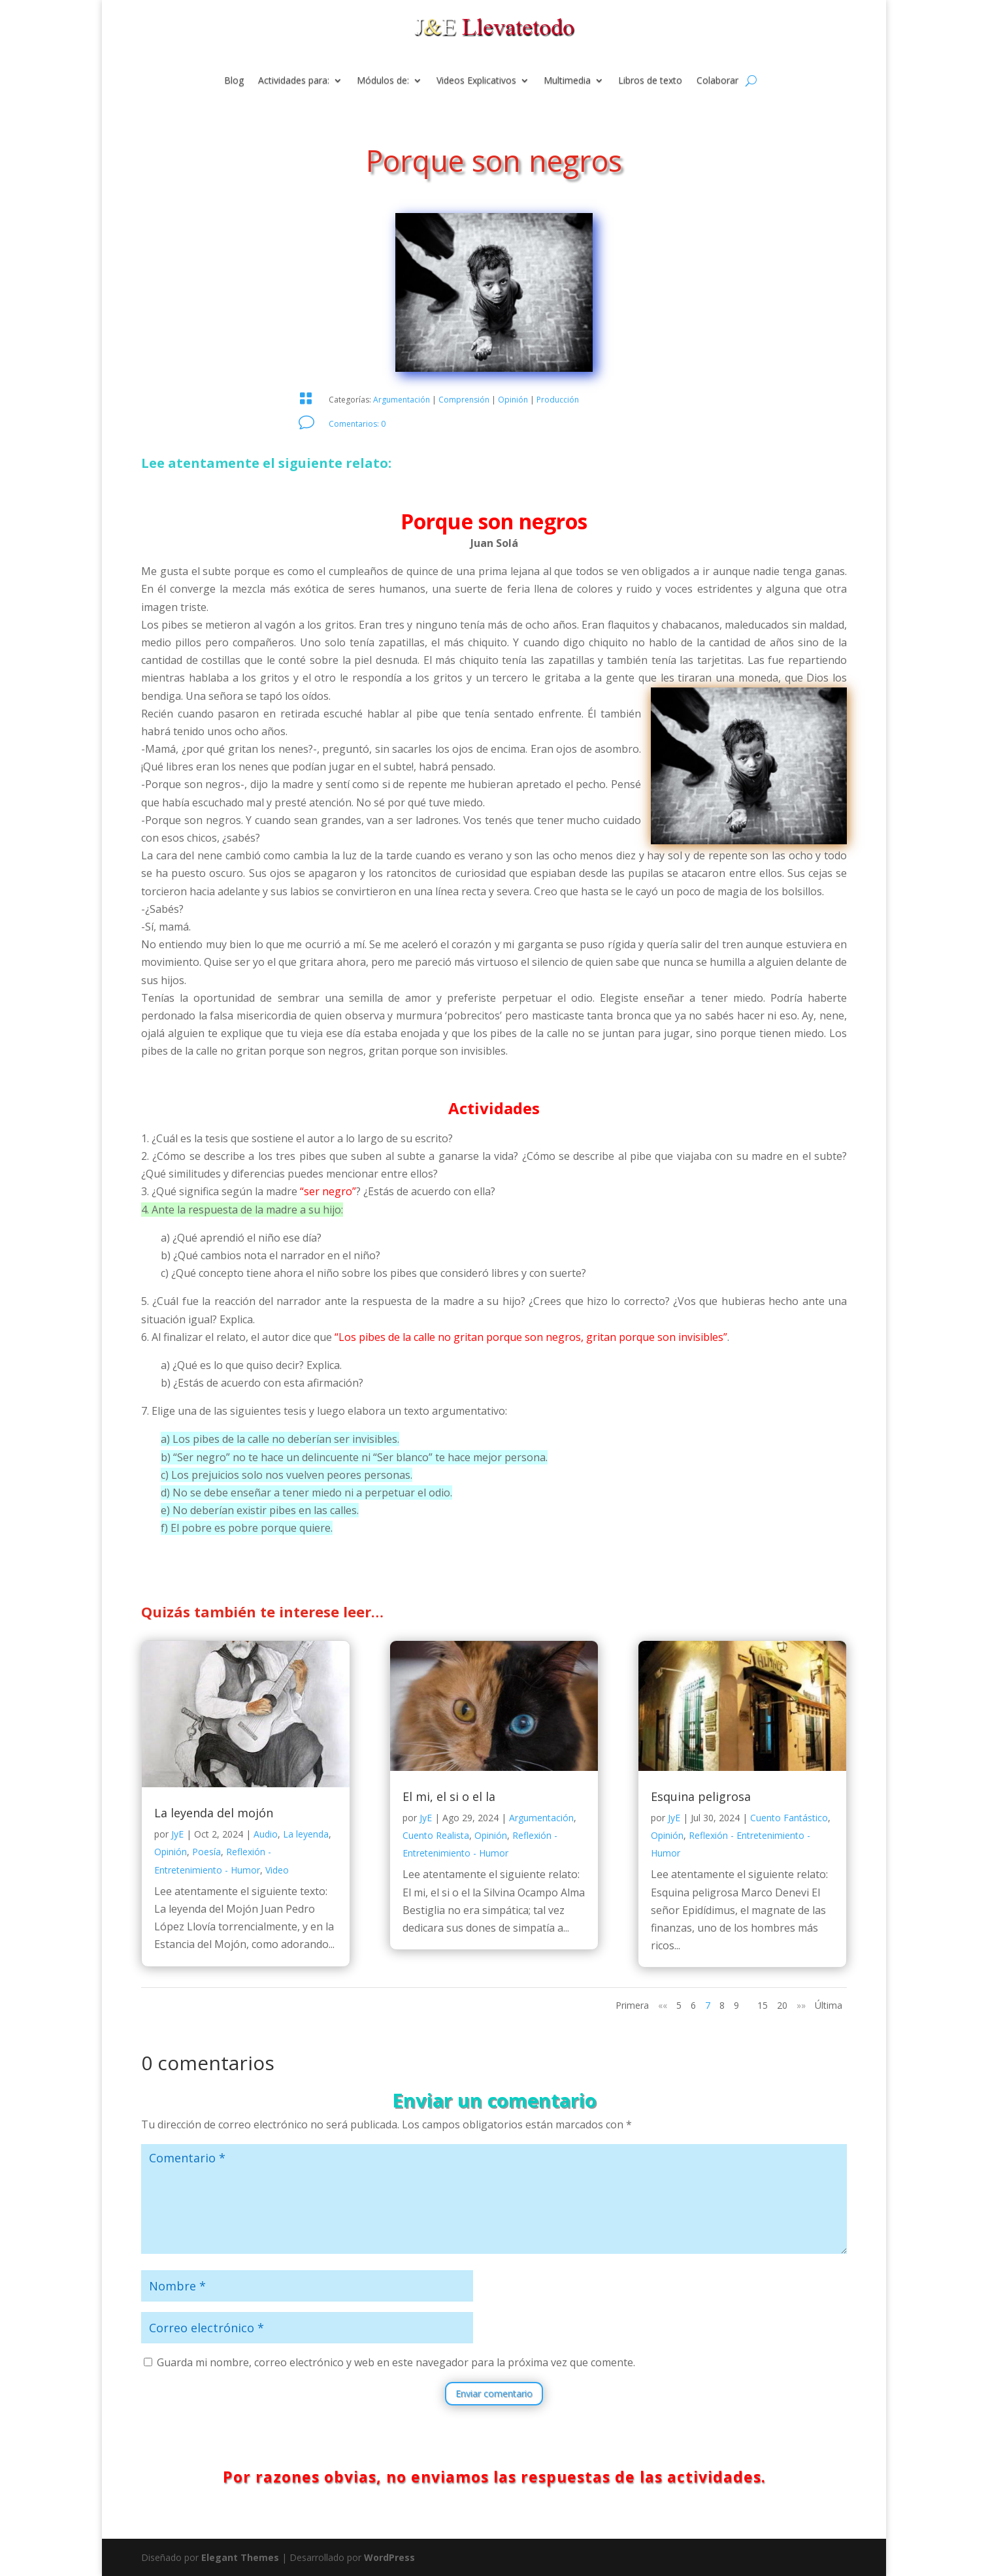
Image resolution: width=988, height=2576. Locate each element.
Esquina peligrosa (701, 1796)
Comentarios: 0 (357, 423)
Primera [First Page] (632, 2005)
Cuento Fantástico (789, 1817)
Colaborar (717, 81)
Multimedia (567, 81)
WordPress (389, 2557)
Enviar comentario (494, 2393)
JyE (177, 1834)
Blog (234, 81)
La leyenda (306, 1834)
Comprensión (463, 399)
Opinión (513, 399)
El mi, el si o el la (449, 1796)
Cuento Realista (436, 1835)
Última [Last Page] (828, 2005)
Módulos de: (383, 81)
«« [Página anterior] (662, 2005)
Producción (557, 399)
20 (782, 2005)
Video (277, 1870)
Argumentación (401, 399)
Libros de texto (650, 81)
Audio (266, 1834)
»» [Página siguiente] (801, 2005)
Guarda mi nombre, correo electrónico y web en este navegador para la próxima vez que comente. (396, 2362)
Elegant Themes (240, 2557)
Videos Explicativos (476, 81)
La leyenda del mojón (213, 1813)
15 (762, 2005)
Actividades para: (293, 81)
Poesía (206, 1851)
